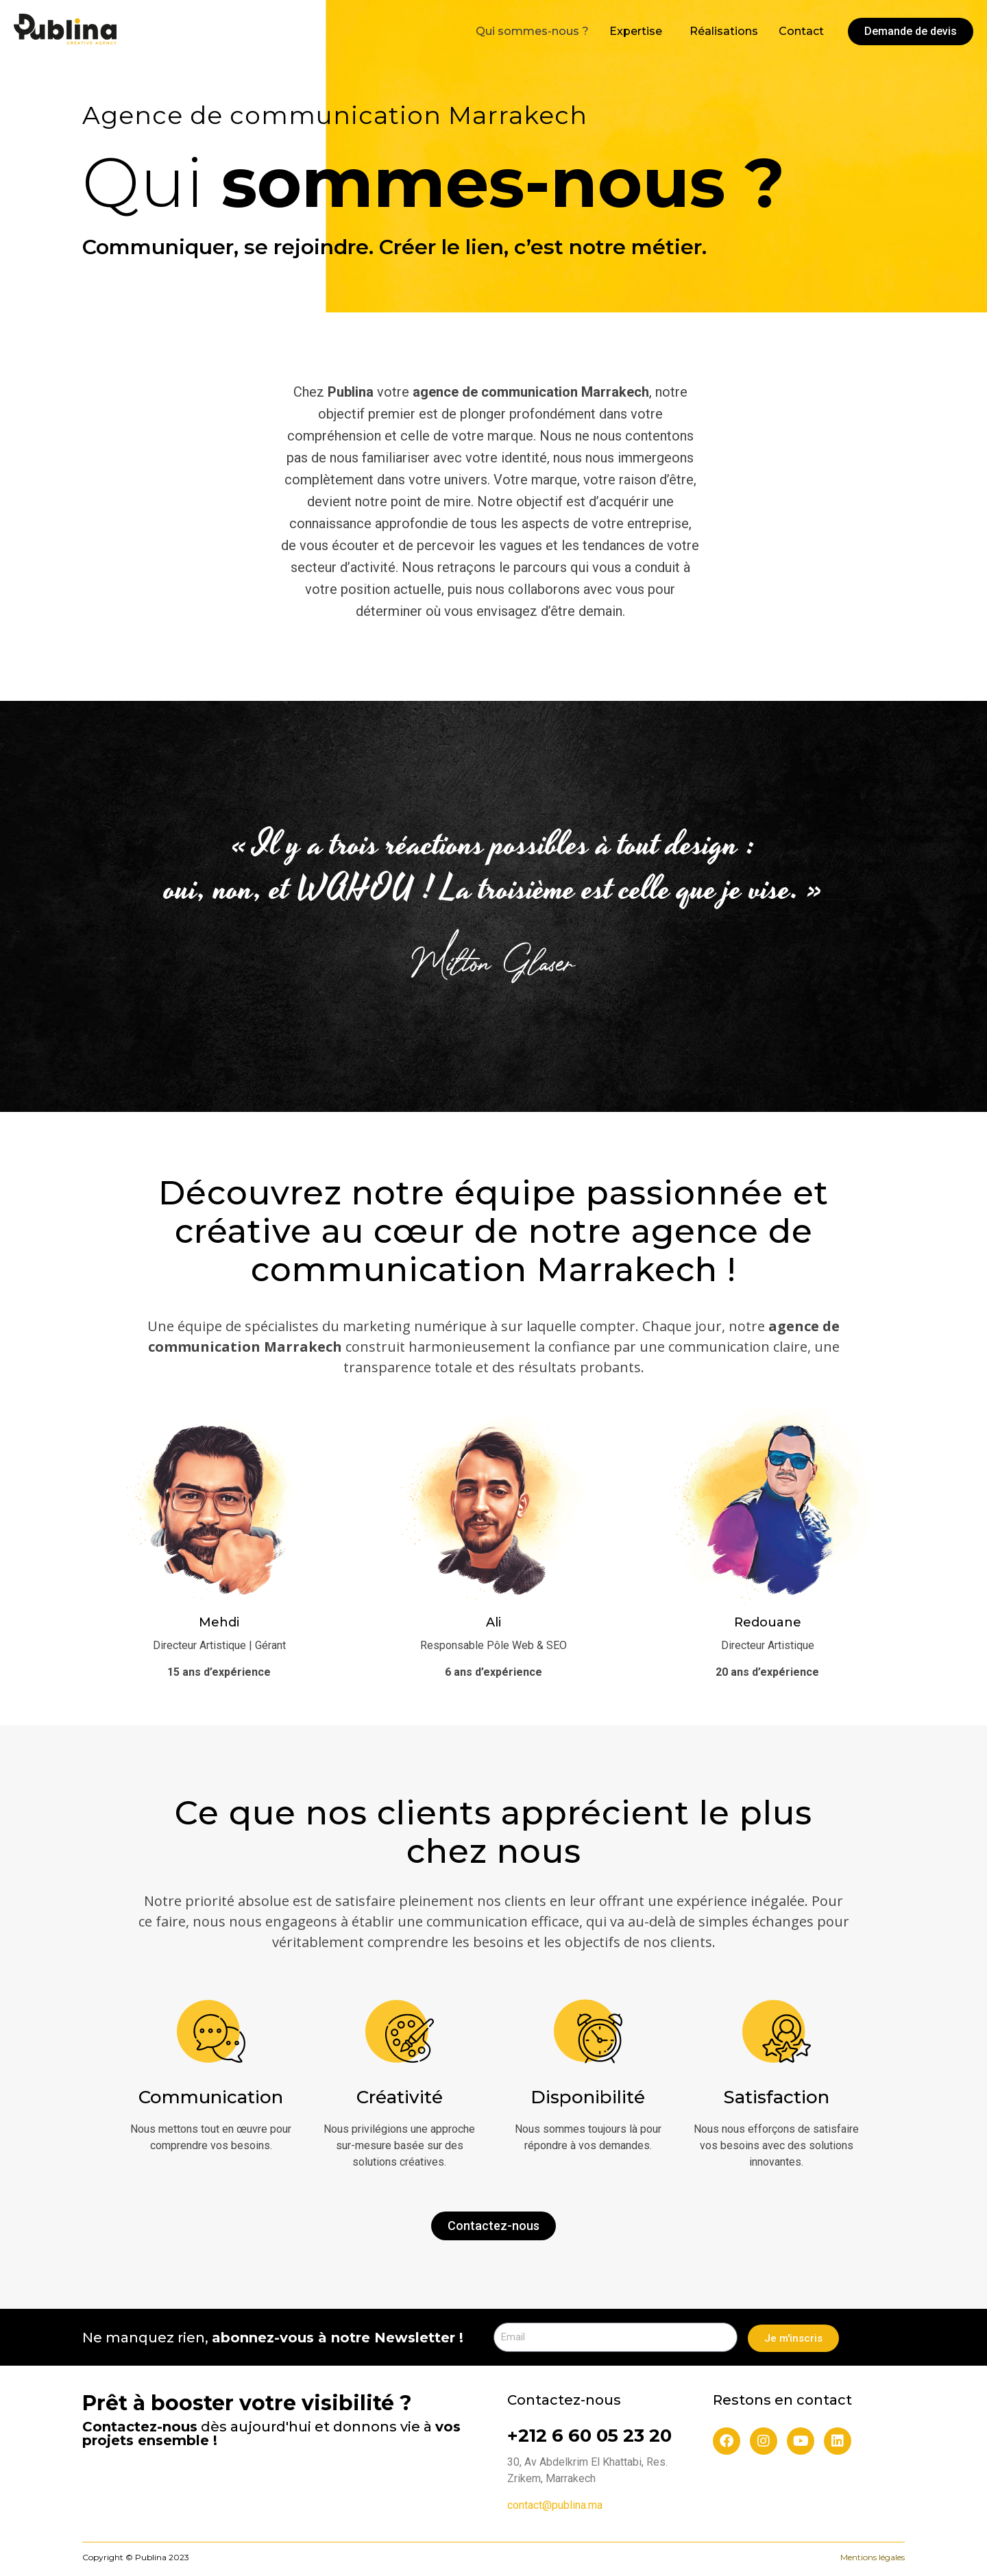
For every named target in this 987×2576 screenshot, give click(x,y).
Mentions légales (872, 2557)
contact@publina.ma (554, 2505)
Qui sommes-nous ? (532, 30)
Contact (801, 30)
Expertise (635, 30)
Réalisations (724, 30)
